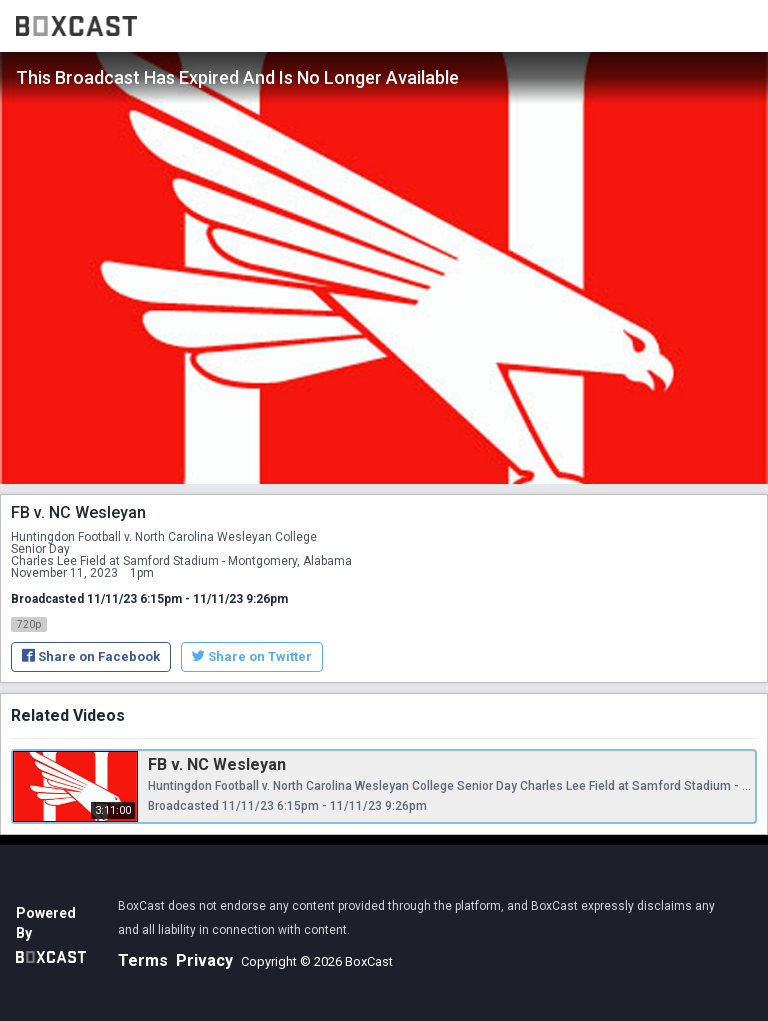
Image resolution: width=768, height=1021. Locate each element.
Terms (143, 960)
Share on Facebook (91, 656)
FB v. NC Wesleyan (217, 764)
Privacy (204, 960)
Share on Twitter (252, 656)
